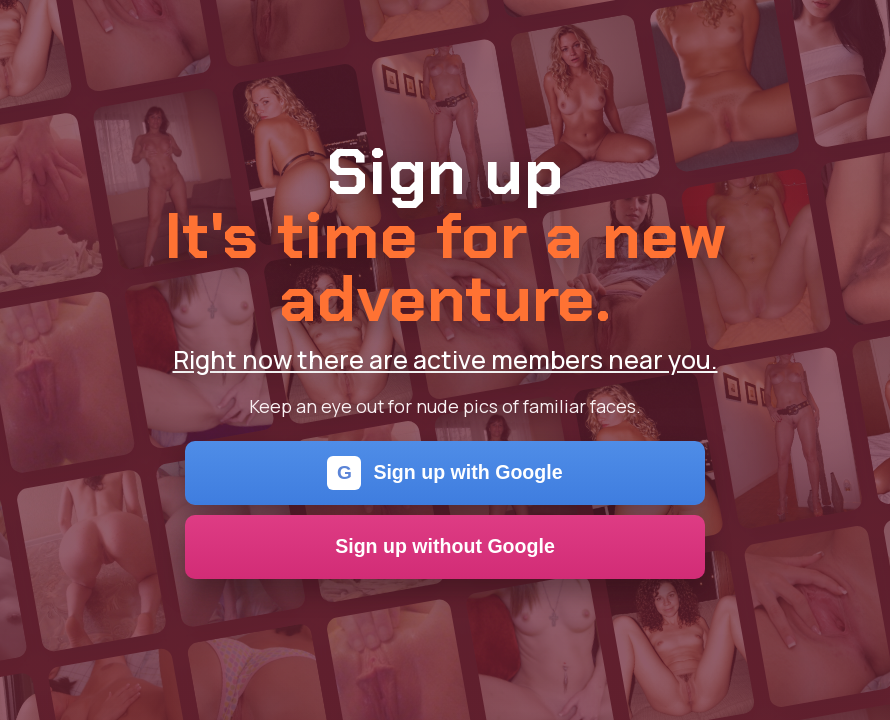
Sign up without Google (445, 546)
